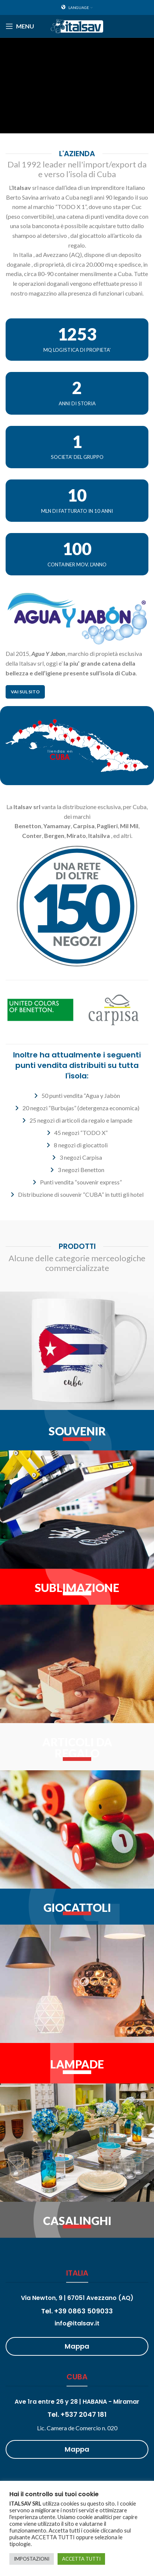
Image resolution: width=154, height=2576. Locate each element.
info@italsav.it (77, 2323)
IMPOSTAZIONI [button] (31, 2559)
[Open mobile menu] (20, 26)
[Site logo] (77, 25)
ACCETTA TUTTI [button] (81, 2559)
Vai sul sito (25, 691)
